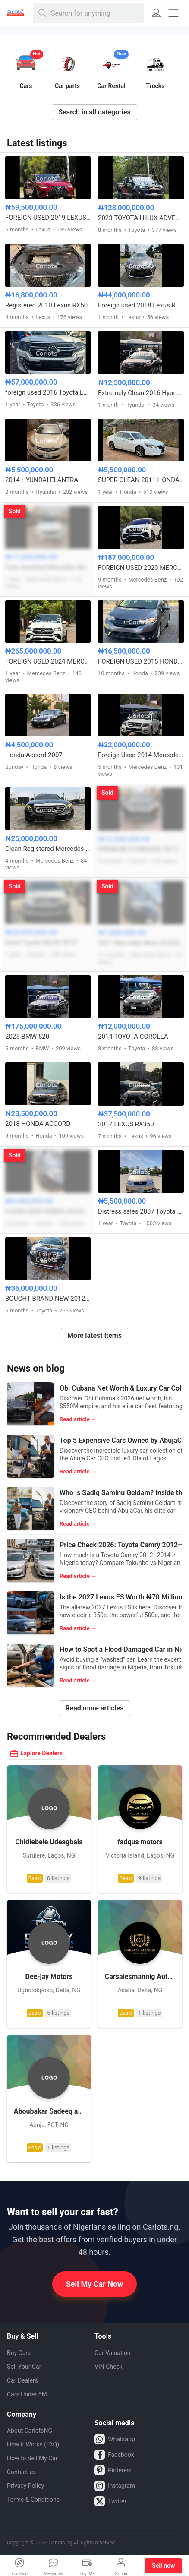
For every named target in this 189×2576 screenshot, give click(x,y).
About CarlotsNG (29, 2430)
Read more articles (94, 1708)
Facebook (114, 2455)
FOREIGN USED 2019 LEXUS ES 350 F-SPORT (48, 217)
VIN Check (108, 2366)
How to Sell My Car (32, 2458)
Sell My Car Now (94, 2283)
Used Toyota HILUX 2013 (40, 942)
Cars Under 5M (27, 2394)
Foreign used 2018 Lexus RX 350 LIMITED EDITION (141, 305)
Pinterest (113, 2470)
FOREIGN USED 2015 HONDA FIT (141, 661)
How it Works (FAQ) (33, 2444)
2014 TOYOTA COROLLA (133, 1036)
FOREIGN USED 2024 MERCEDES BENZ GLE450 (48, 661)
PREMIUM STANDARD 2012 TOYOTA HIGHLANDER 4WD (141, 849)
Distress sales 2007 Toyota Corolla (141, 1211)
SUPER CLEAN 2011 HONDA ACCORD (141, 480)
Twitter (110, 2501)
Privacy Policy (25, 2485)
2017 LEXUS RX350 (126, 1124)
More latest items (94, 1335)
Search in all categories (94, 112)
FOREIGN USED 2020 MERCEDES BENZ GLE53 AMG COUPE (141, 568)
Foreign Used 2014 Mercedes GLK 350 (141, 755)
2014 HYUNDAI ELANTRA (41, 480)
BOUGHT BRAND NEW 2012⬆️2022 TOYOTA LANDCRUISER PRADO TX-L (48, 1298)
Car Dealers (22, 2380)
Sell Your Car (24, 2366)
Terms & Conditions (33, 2499)
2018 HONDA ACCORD (37, 1124)
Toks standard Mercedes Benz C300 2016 (48, 567)
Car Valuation (112, 2352)
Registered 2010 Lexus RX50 (46, 305)
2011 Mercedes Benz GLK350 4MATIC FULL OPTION (141, 943)
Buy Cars (19, 2352)
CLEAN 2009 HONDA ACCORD (48, 1211)
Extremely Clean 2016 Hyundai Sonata (141, 393)
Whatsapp (114, 2439)
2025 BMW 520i (28, 1036)
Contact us (21, 2472)
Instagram (114, 2486)
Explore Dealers (36, 1753)
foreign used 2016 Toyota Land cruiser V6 (48, 392)
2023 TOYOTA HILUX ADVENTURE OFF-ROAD (141, 218)
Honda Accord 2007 (34, 755)
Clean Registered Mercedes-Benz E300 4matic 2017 (48, 849)
